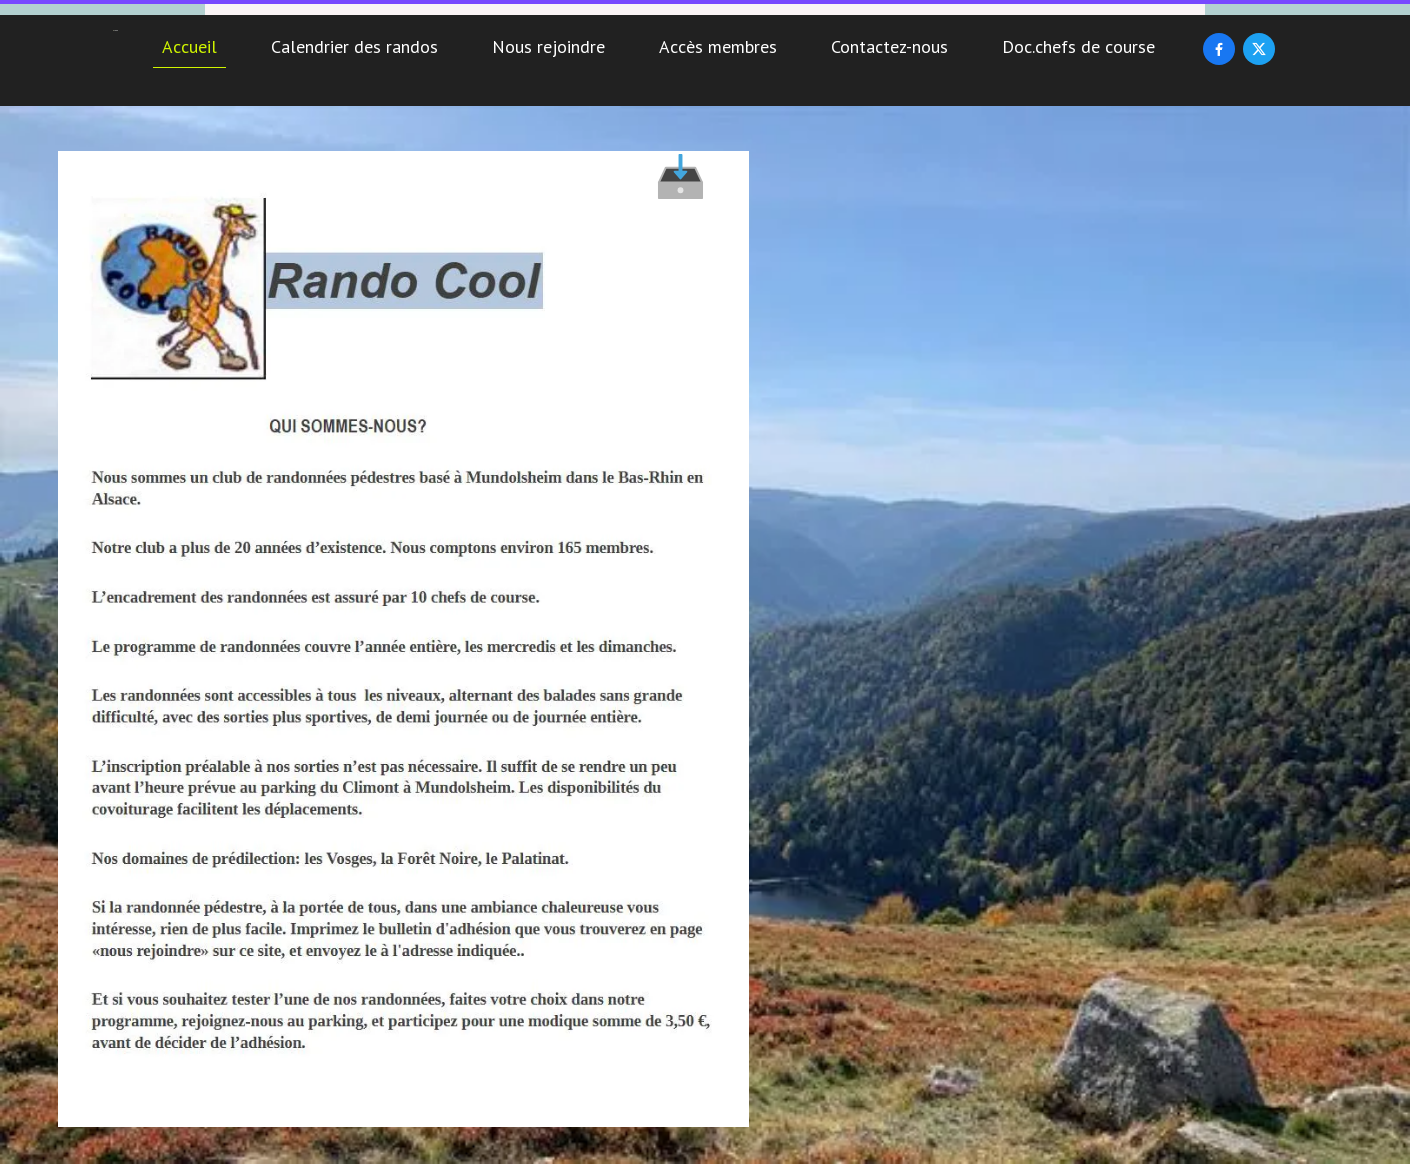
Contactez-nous (889, 46)
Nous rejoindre (548, 46)
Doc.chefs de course (1078, 46)
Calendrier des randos (354, 46)
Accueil (189, 46)
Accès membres (718, 46)
